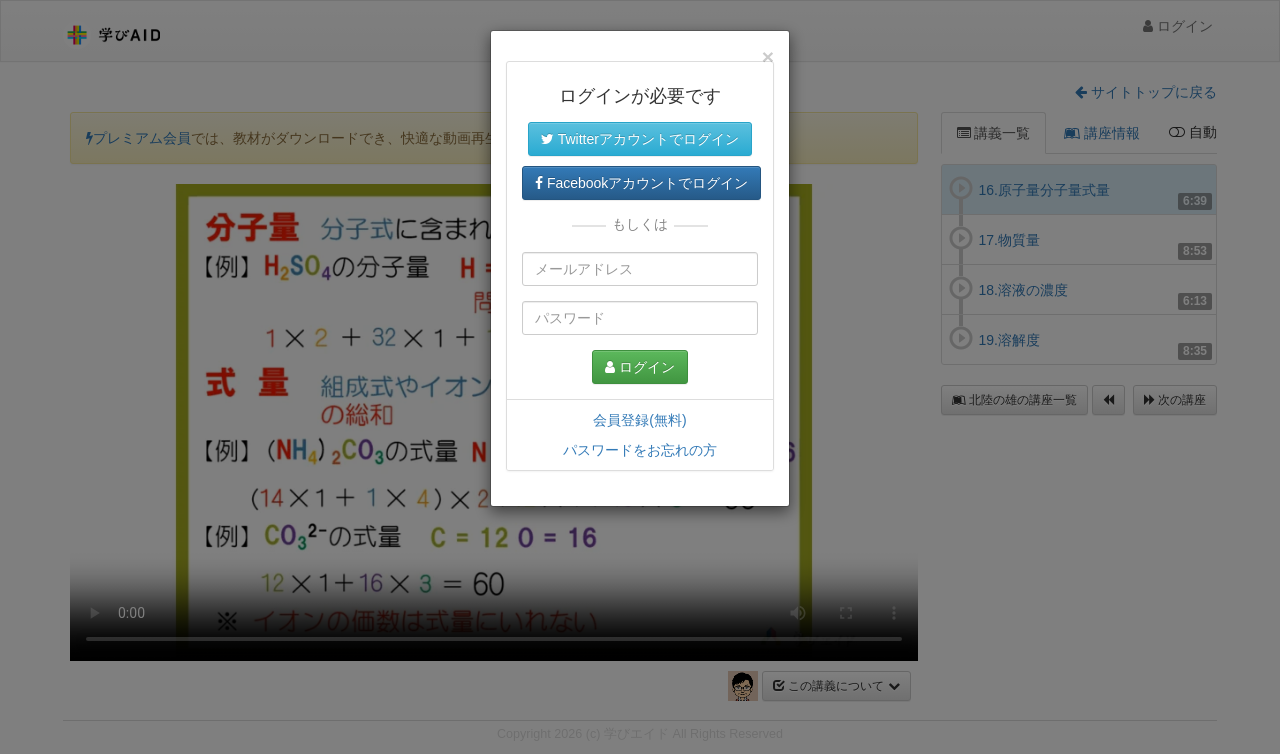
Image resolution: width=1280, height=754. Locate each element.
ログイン (640, 367)
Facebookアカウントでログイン (641, 183)
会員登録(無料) (639, 420)
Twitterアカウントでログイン (640, 139)
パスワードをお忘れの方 (640, 450)
